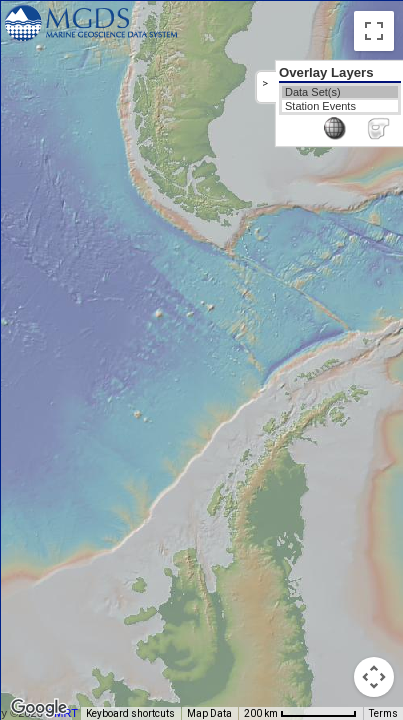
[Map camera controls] (374, 677)
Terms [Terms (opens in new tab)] (383, 713)
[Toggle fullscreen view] (374, 31)
